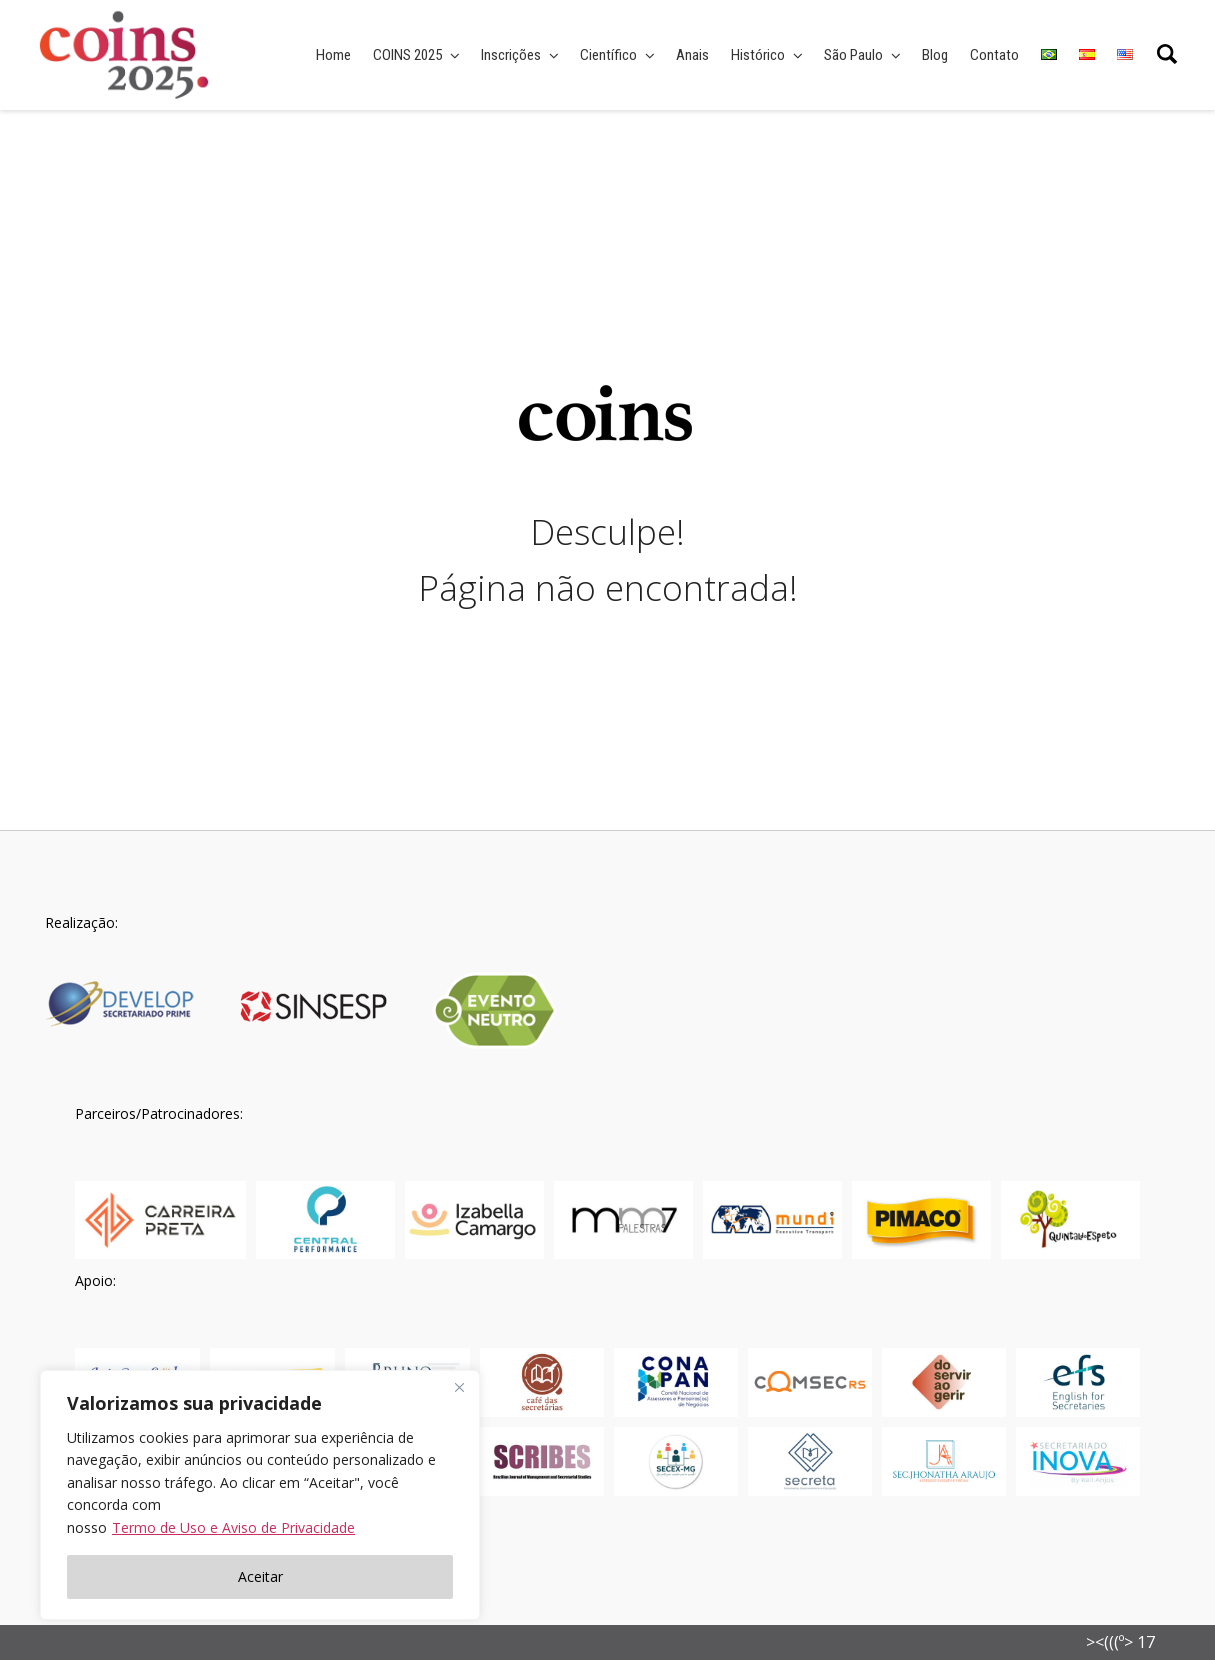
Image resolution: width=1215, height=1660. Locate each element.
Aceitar (260, 1576)
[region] (260, 1495)
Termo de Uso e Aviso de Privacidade (233, 1527)
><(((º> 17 (1120, 1642)
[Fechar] (459, 1387)
